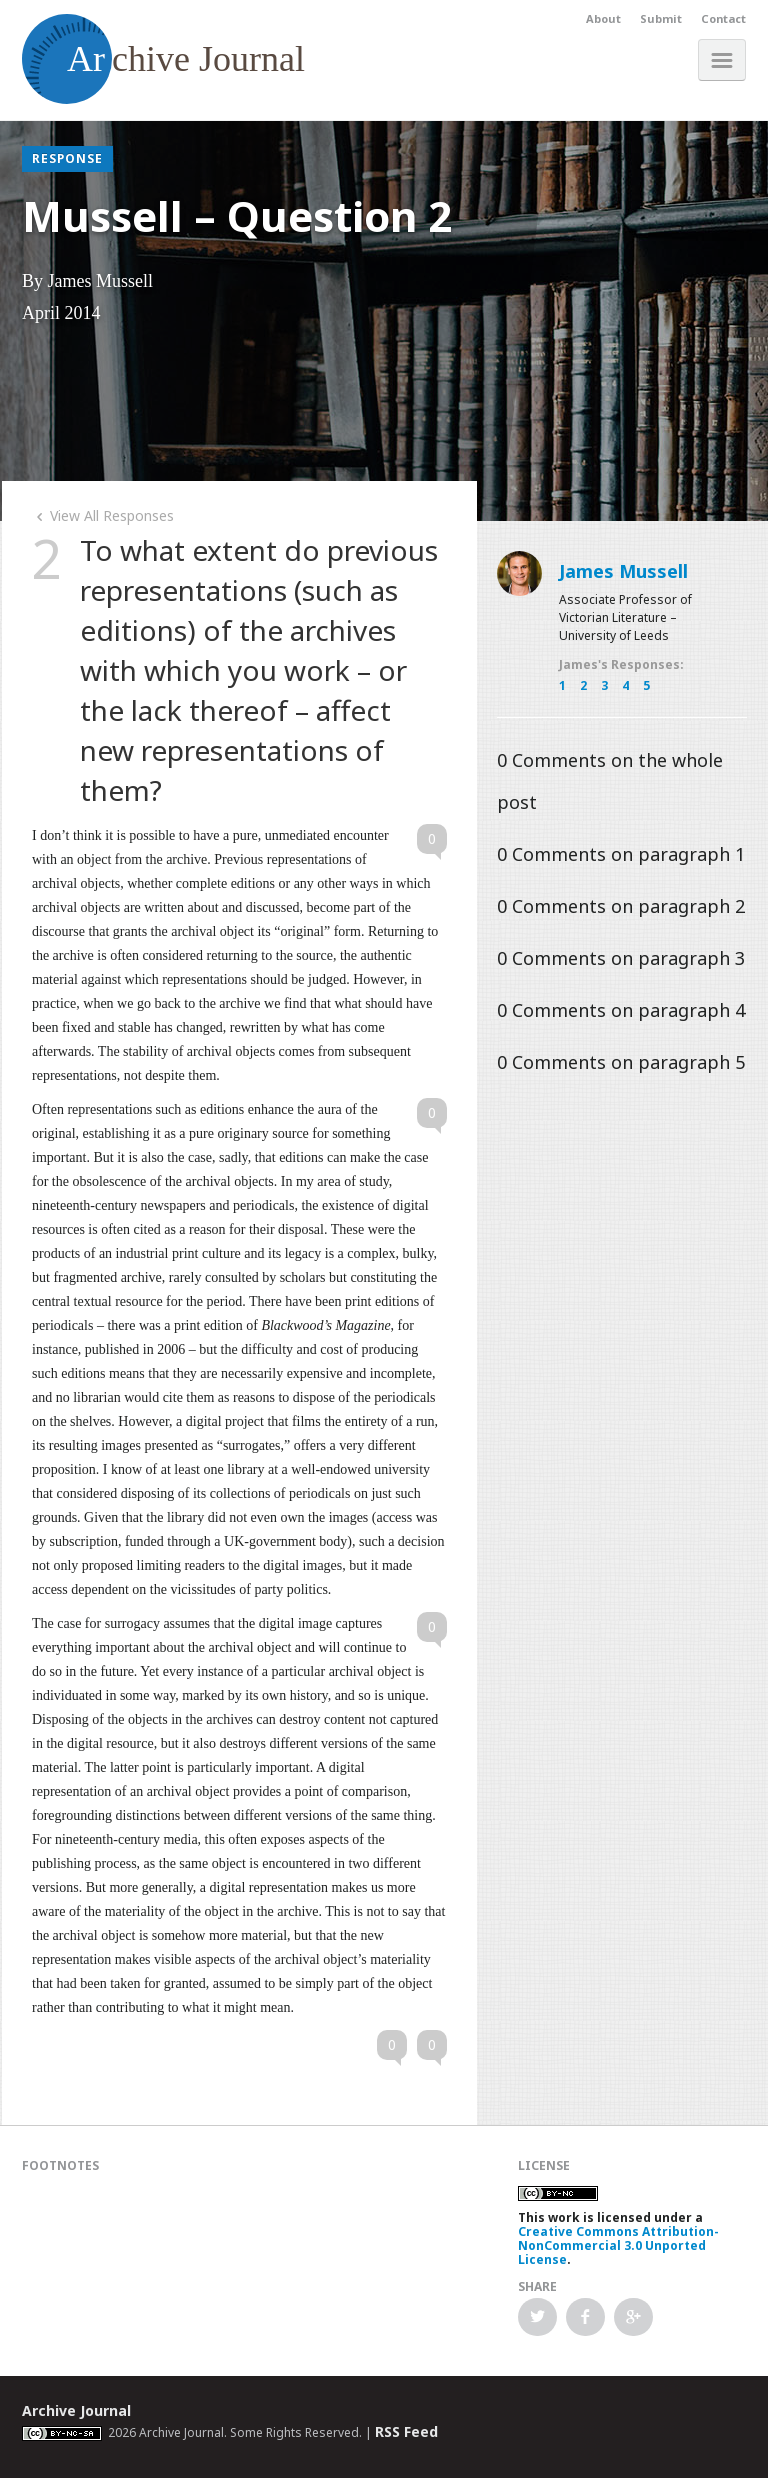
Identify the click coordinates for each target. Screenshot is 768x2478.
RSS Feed (406, 2431)
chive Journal (163, 59)
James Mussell (623, 571)
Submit (661, 18)
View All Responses (103, 515)
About (603, 18)
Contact (723, 18)
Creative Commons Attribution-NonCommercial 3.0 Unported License (618, 2245)
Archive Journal (76, 2410)
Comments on (621, 854)
